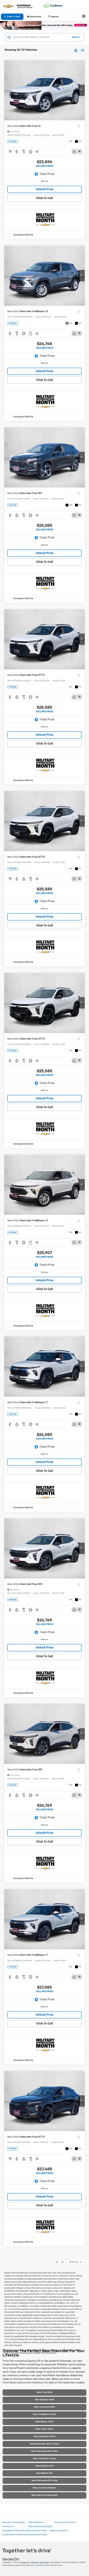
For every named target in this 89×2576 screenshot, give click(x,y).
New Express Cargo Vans (44, 2495)
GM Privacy (45, 2562)
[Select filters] (76, 50)
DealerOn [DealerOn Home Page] (25, 2562)
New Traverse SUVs (44, 2407)
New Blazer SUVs (44, 2422)
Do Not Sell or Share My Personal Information (24, 2535)
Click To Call (44, 198)
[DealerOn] (10, 2559)
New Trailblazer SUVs (44, 2414)
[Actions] (79, 126)
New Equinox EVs (45, 2466)
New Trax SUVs (45, 2392)
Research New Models (13, 2522)
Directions (34, 16)
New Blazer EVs (44, 2473)
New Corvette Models (44, 2488)
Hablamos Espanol (58, 2531)
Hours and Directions (65, 2522)
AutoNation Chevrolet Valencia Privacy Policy (24, 2531)
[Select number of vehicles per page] (76, 2262)
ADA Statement (36, 2522)
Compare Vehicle (23, 235)
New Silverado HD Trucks (44, 2451)
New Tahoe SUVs (44, 2429)
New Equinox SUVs (44, 2400)
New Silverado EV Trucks (44, 2481)
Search (75, 37)
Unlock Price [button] (44, 189)
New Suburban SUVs (44, 2437)
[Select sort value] (81, 50)
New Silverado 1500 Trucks (44, 2444)
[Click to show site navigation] (84, 17)
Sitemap (34, 2562)
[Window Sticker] (79, 151)
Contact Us (8, 2526)
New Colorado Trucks (44, 2459)
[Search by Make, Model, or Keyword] (41, 37)
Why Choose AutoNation (40, 2526)
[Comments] (74, 151)
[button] (12, 17)
